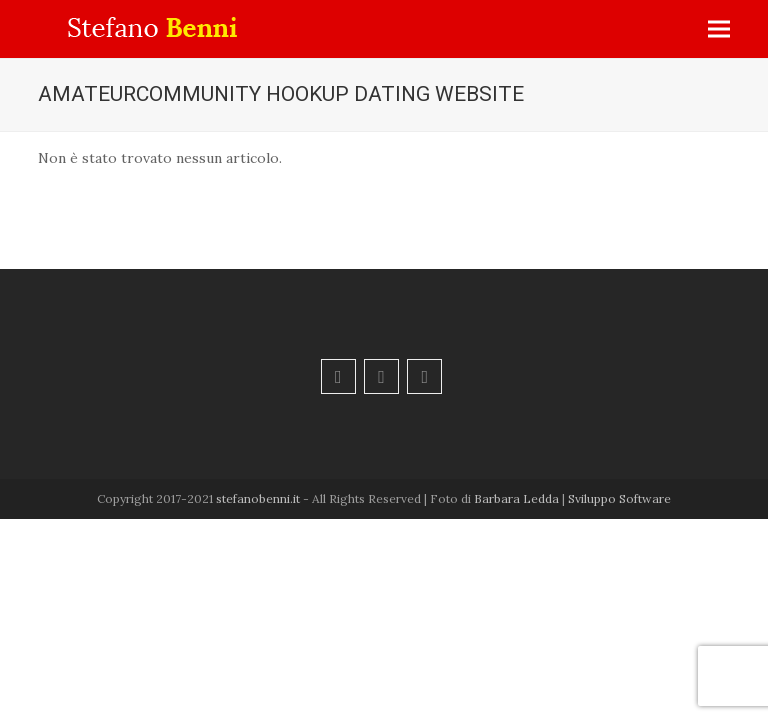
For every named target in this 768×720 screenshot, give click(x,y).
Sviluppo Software (619, 498)
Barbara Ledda (516, 498)
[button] (719, 29)
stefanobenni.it (258, 498)
